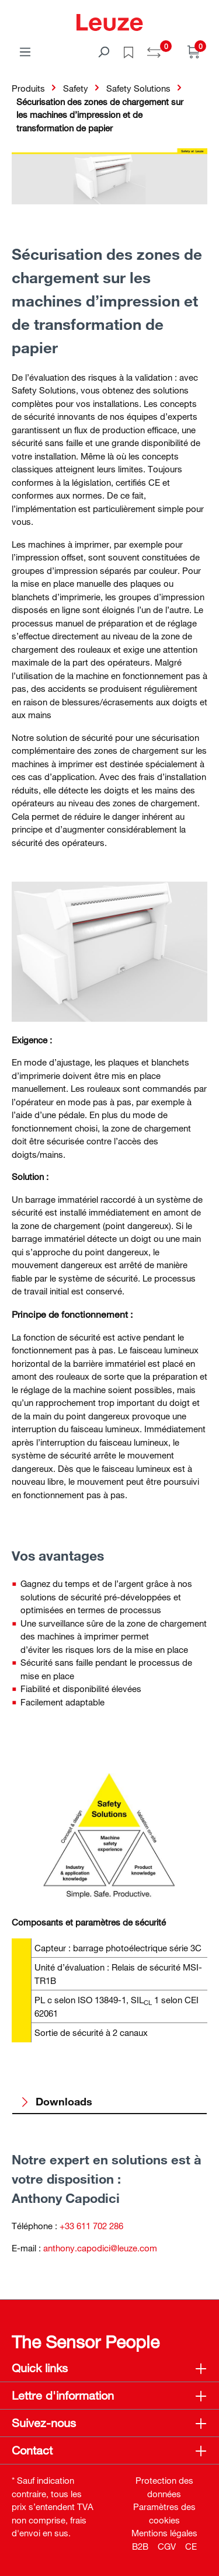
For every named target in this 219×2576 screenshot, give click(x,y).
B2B (140, 2546)
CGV (167, 2546)
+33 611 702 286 (91, 2225)
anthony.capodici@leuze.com (100, 2248)
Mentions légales (164, 2533)
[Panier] (193, 51)
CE (191, 2546)
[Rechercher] (103, 51)
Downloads (56, 2101)
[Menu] (25, 51)
